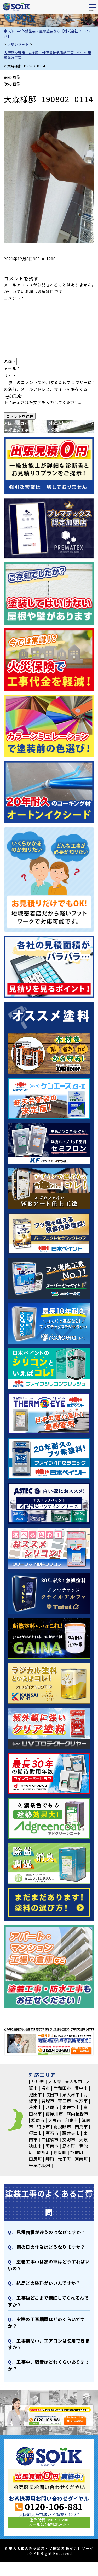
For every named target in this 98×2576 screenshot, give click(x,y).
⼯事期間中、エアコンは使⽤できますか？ (49, 2343)
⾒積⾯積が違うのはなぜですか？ (50, 2232)
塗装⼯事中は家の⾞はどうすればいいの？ (49, 2264)
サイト (10, 375)
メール (12, 368)
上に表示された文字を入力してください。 (43, 402)
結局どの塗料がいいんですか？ (48, 2283)
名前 (9, 361)
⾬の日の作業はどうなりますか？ (50, 2247)
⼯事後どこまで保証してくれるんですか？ (48, 2301)
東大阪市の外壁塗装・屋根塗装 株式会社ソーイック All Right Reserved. (51, 2551)
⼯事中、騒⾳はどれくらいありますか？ (49, 2364)
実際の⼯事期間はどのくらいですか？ (46, 2322)
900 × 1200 (44, 258)
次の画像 (12, 84)
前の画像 (12, 77)
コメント (14, 298)
